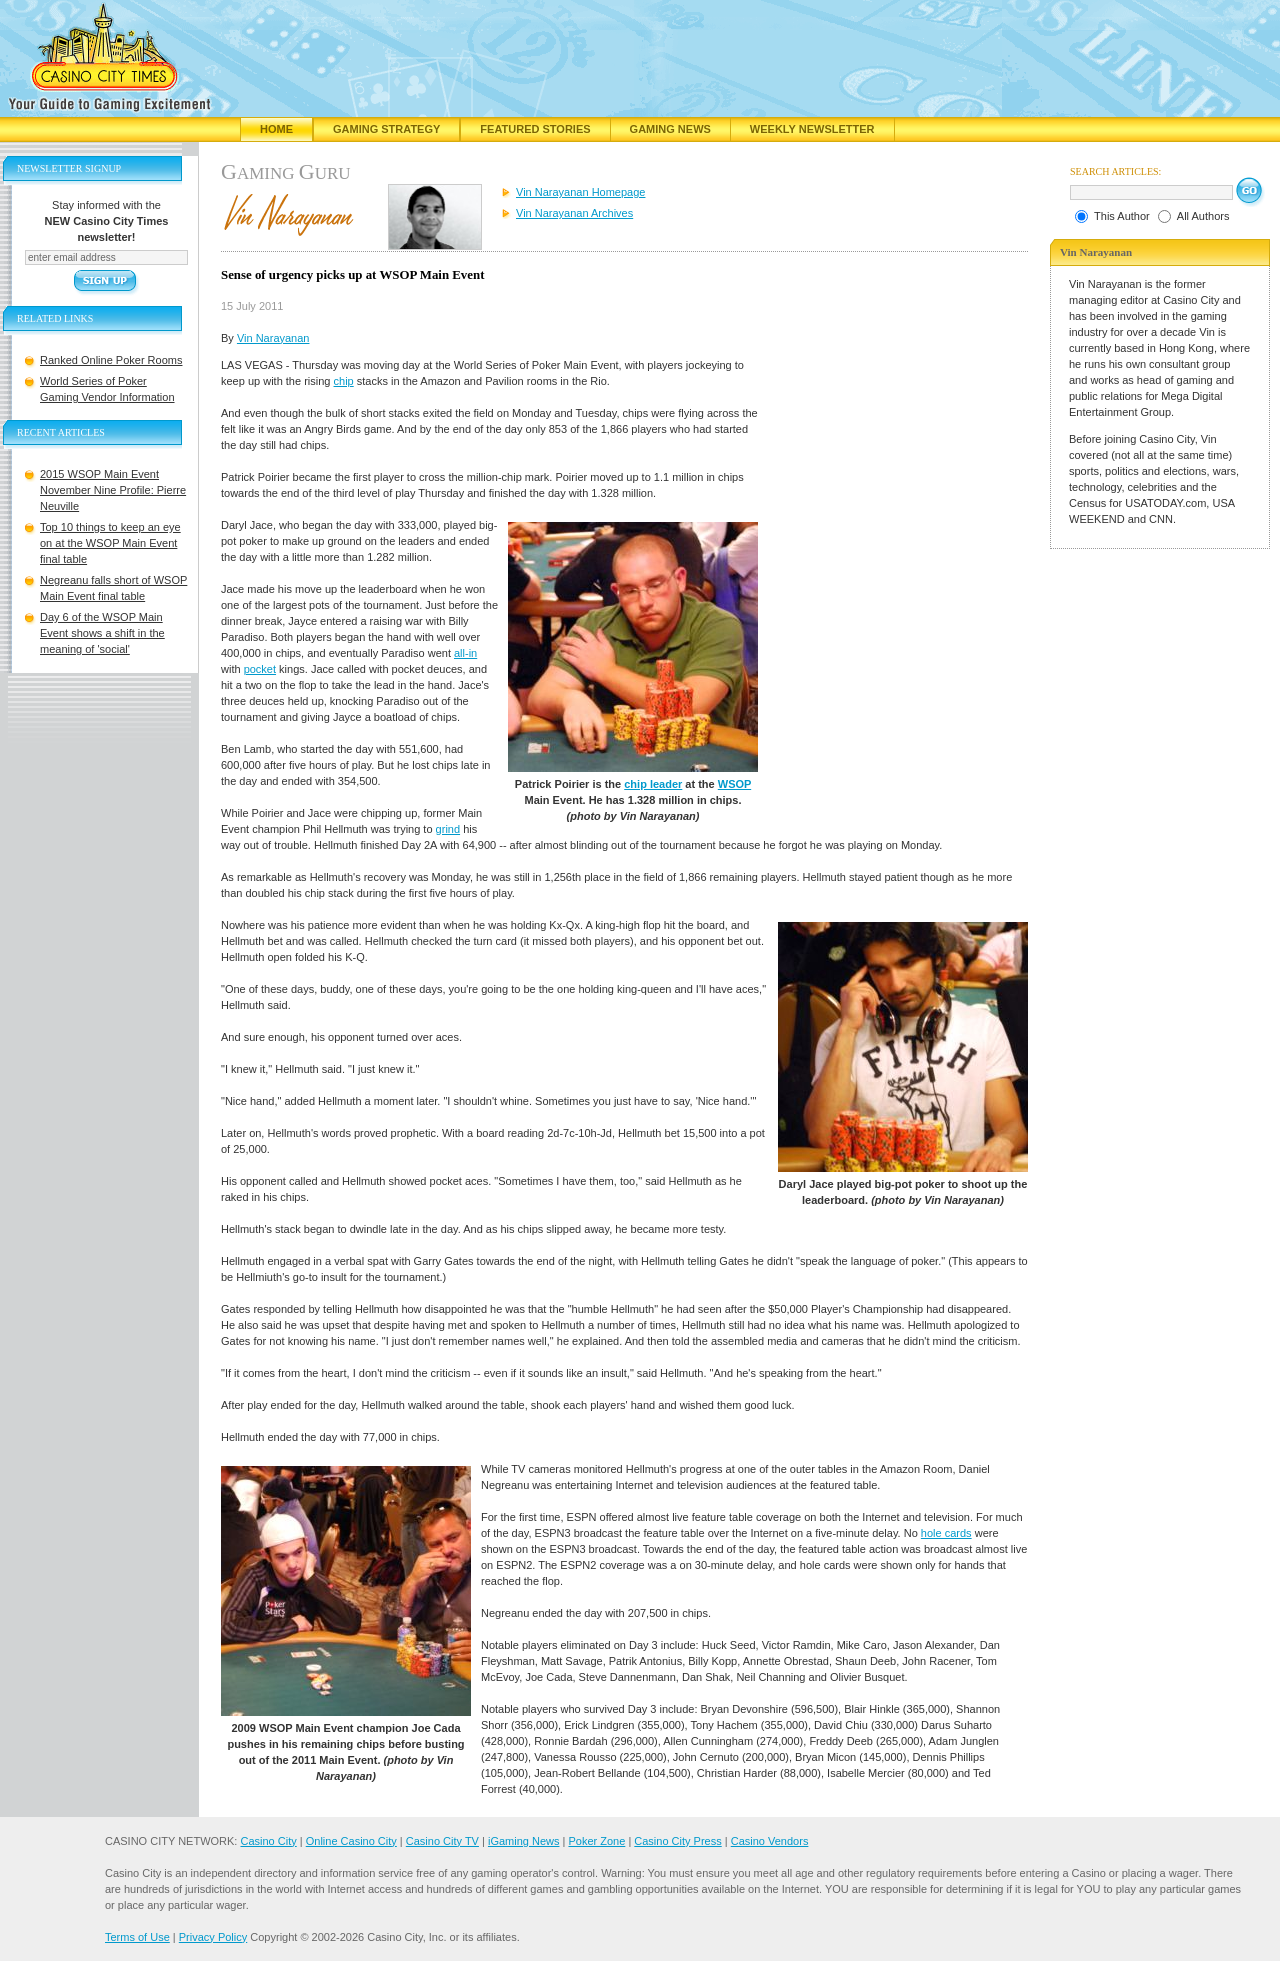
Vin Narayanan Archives (574, 213)
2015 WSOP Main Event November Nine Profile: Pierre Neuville (113, 490)
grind (448, 829)
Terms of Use (137, 1937)
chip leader (653, 784)
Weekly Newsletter (812, 129)
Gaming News (670, 129)
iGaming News (524, 1841)
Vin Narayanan (273, 338)
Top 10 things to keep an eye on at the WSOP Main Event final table (110, 543)
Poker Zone (596, 1841)
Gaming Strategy (386, 129)
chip (344, 381)
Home (276, 129)
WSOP (734, 784)
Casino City (268, 1841)
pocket (260, 669)
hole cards (946, 1533)
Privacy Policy (213, 1937)
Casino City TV (442, 1841)
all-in (465, 653)
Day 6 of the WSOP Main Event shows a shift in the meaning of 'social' (102, 633)
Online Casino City (351, 1841)
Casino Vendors (770, 1841)
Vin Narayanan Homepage (580, 192)
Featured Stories (535, 129)
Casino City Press (677, 1841)
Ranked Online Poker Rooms (111, 360)
